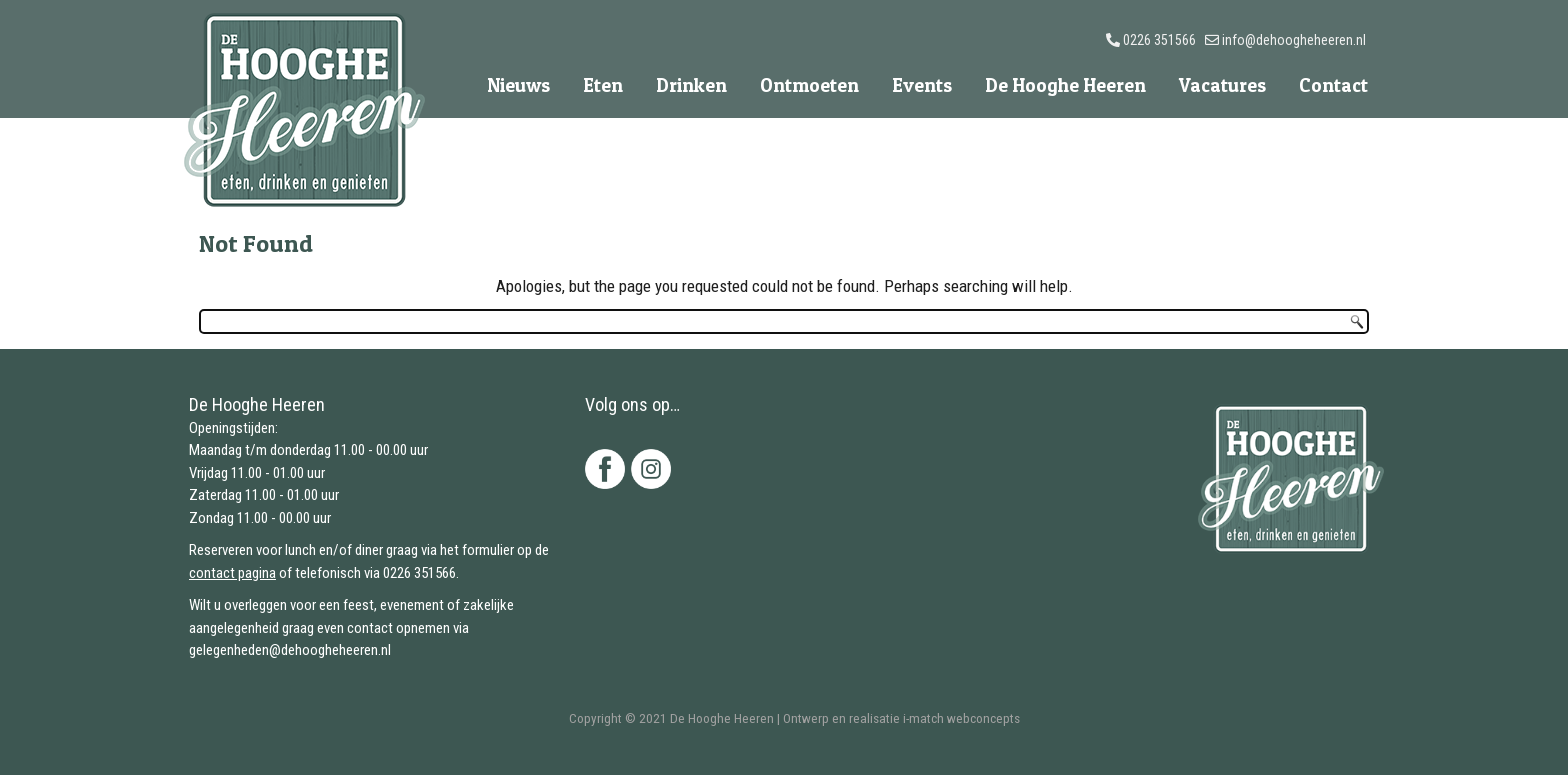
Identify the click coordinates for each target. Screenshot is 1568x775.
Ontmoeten (809, 85)
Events (922, 85)
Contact (1333, 85)
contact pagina (232, 573)
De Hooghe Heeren (1065, 85)
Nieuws (518, 85)
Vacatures (1222, 85)
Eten (603, 85)
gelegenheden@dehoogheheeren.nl (290, 650)
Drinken (691, 85)
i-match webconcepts (961, 718)
